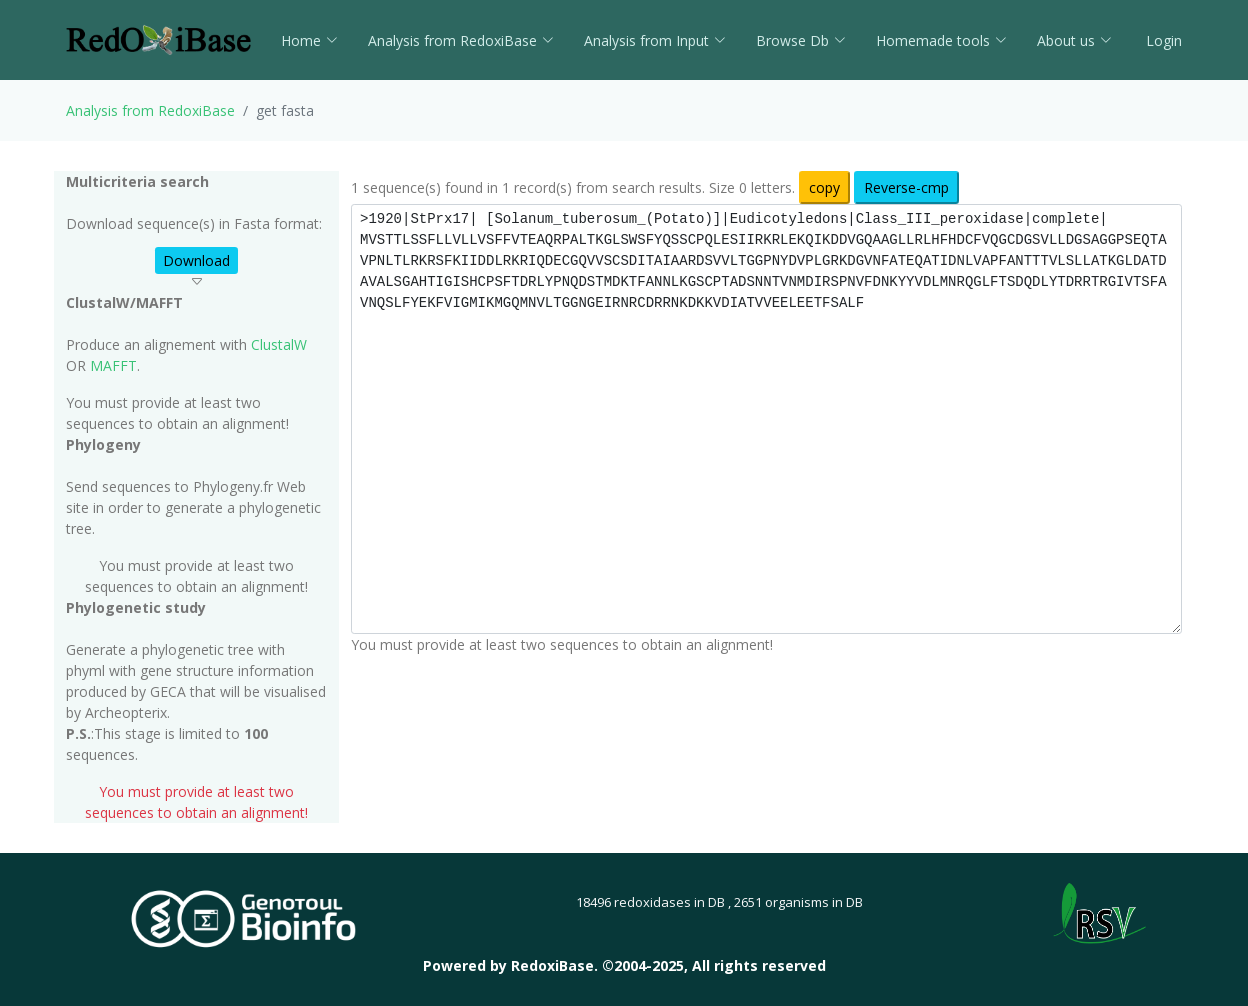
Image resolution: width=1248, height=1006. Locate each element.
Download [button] (196, 260)
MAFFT (113, 365)
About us (1074, 40)
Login (1162, 40)
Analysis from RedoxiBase (150, 110)
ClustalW (279, 344)
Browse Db (801, 40)
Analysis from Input (655, 40)
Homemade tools (941, 40)
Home (309, 40)
